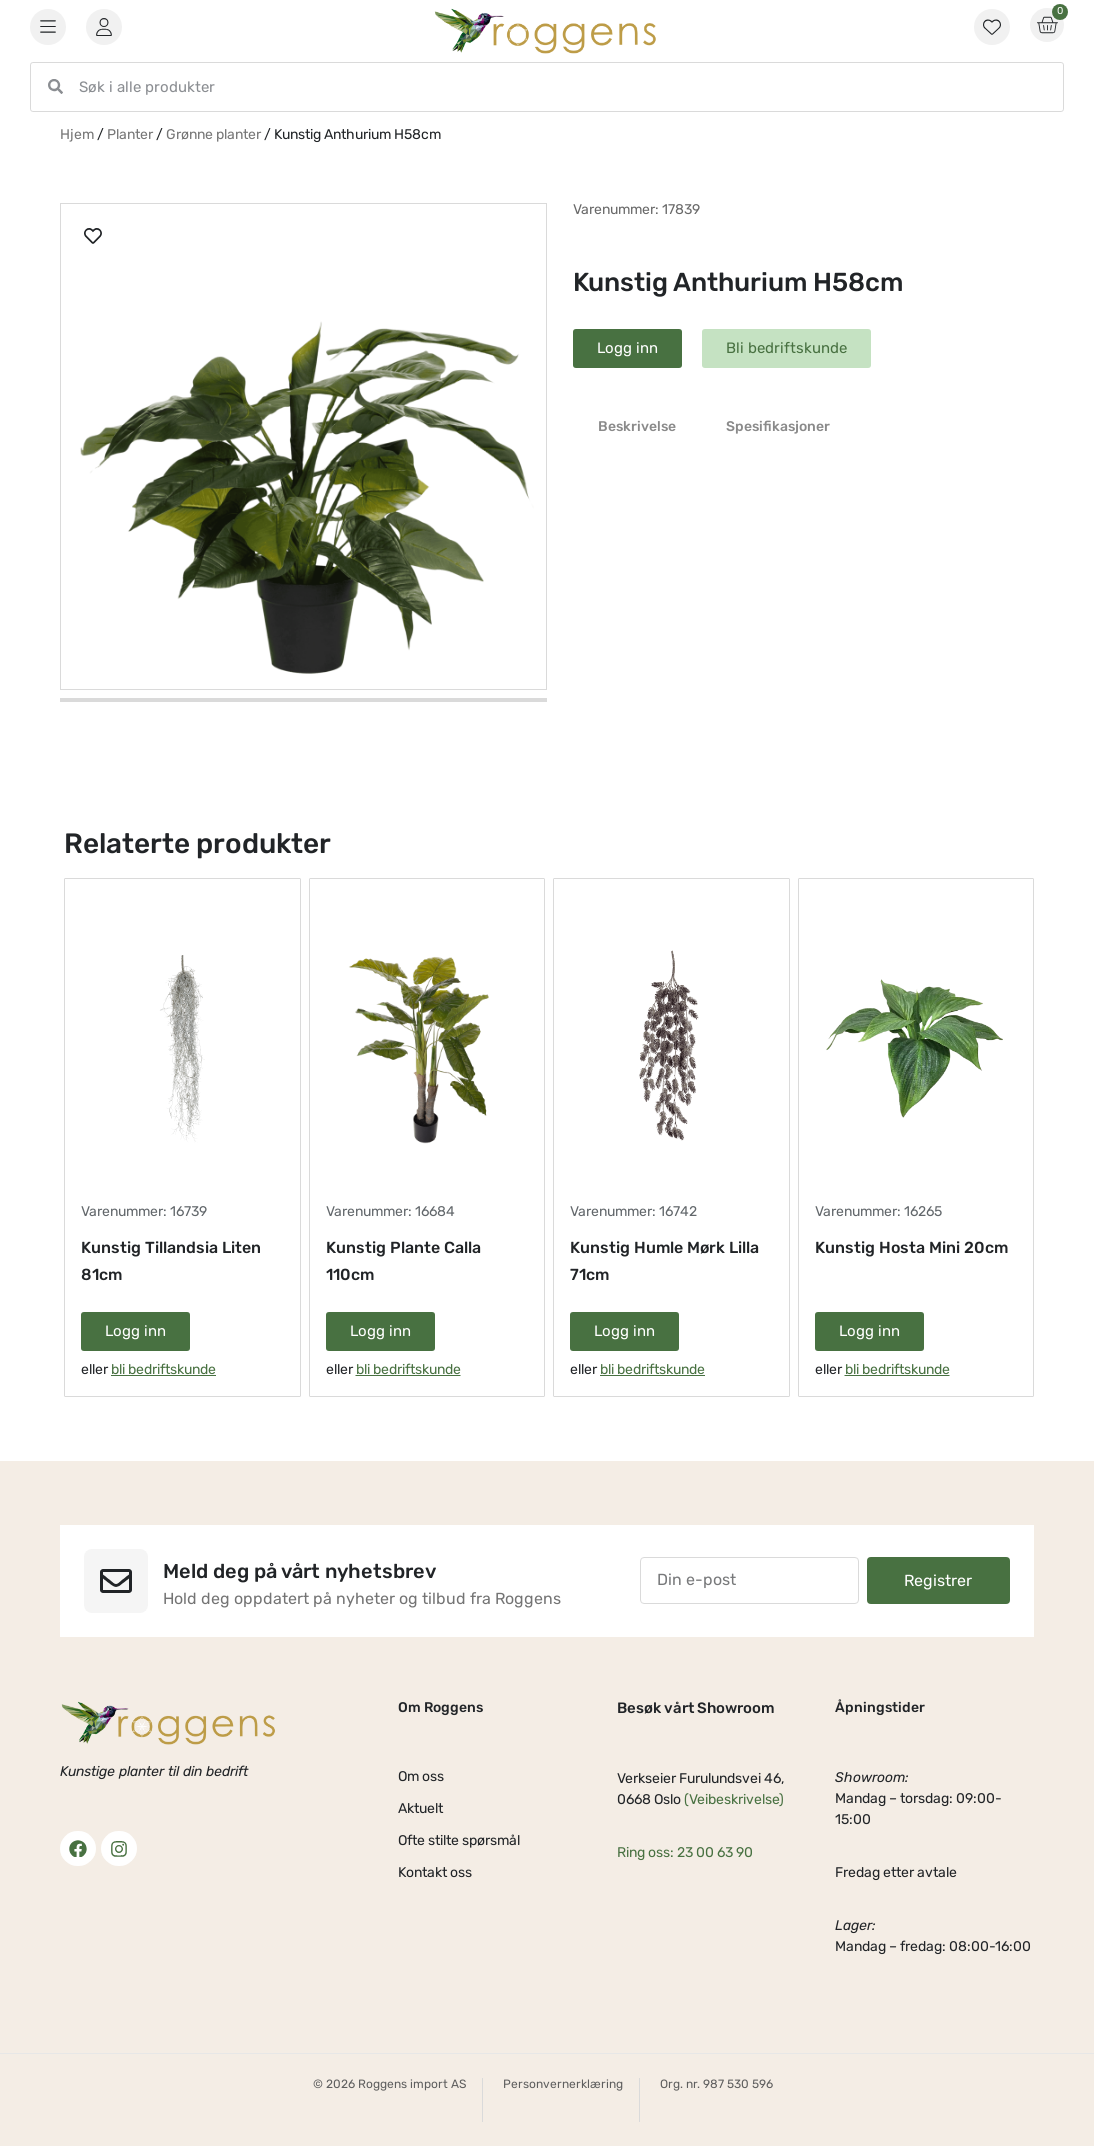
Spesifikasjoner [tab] (778, 426)
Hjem (77, 134)
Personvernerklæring (563, 2084)
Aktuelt (420, 1808)
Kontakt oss (435, 1872)
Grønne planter (213, 134)
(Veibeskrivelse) (734, 1799)
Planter (130, 134)
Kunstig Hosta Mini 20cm (911, 1247)
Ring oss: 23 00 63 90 (685, 1852)
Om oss (421, 1776)
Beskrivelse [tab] (637, 426)
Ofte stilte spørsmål (459, 1840)
